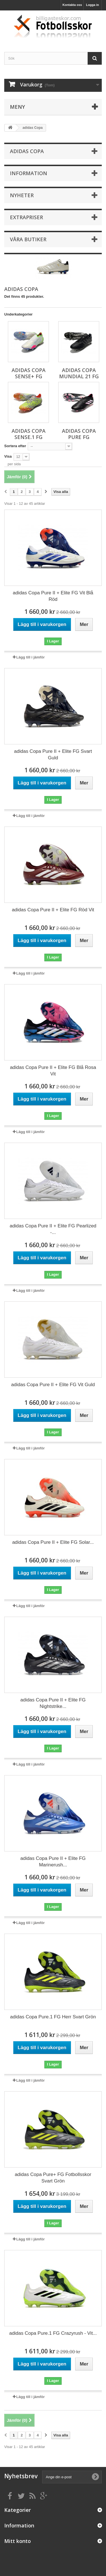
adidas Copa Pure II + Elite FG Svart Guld (53, 754)
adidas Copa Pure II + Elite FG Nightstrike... (53, 1703)
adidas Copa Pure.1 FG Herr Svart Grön (53, 2017)
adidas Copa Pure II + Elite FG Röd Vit (53, 909)
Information (28, 173)
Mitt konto (17, 2541)
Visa (8, 456)
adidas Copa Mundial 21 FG (79, 373)
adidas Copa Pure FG (79, 433)
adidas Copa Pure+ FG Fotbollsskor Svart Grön (53, 2178)
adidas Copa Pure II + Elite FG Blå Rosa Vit (53, 1071)
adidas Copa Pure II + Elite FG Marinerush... (53, 1862)
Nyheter (22, 195)
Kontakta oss (72, 4)
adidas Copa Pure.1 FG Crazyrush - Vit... (53, 2333)
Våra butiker (28, 239)
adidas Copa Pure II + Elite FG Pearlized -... (53, 1229)
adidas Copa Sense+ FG (29, 373)
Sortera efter (15, 446)
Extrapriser (26, 217)
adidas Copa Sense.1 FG (29, 433)
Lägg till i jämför (30, 657)
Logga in (92, 4)
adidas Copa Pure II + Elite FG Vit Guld (53, 1384)
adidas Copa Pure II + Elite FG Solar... (53, 1542)
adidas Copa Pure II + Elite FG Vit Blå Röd (53, 596)
